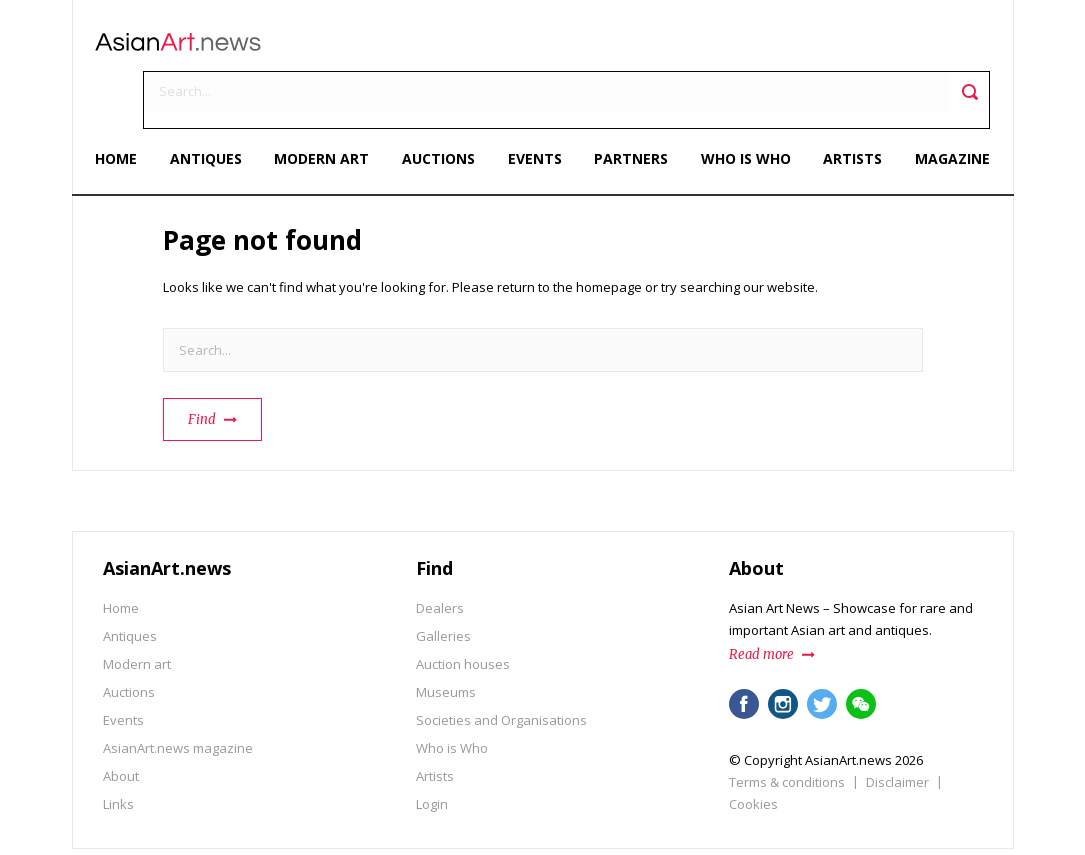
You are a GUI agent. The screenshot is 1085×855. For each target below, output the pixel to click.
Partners (629, 107)
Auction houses (463, 610)
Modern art (325, 107)
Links (118, 750)
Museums (446, 638)
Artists (847, 107)
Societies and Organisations (501, 666)
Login (432, 750)
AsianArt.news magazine (178, 694)
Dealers (440, 554)
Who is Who (742, 107)
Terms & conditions (787, 728)
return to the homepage (569, 233)
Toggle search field (962, 50)
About (121, 722)
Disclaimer (897, 728)
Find (202, 365)
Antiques (211, 107)
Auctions (440, 107)
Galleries (443, 582)
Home (124, 107)
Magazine (945, 107)
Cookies (753, 750)
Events (535, 107)
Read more (761, 600)
